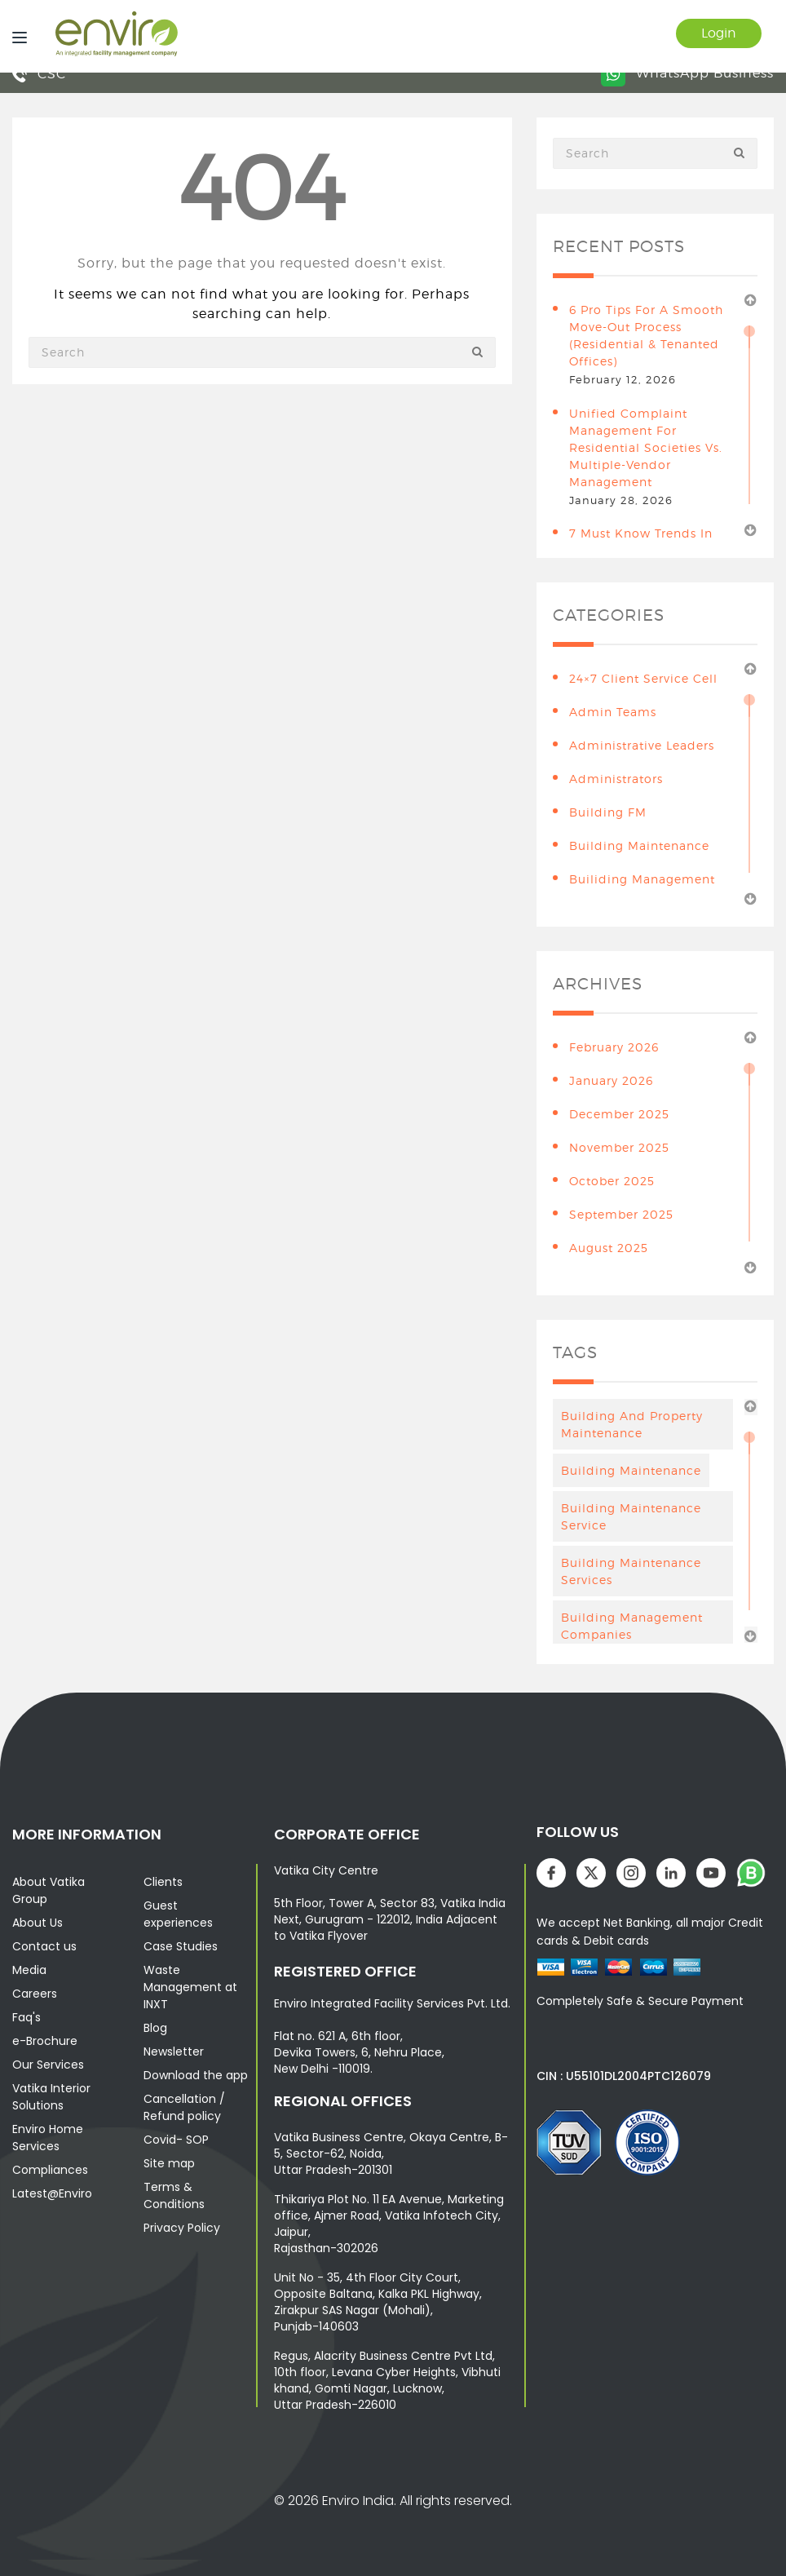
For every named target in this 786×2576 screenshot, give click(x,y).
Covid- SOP (176, 2139)
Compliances (50, 2170)
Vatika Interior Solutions (51, 2096)
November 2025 (619, 1147)
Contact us (44, 1946)
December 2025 (619, 1114)
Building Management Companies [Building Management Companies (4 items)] (632, 1625)
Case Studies (181, 1946)
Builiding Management (642, 879)
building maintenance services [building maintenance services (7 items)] (631, 1571)
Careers (34, 1993)
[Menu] (15, 36)
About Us (37, 1922)
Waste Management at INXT (190, 1987)
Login (718, 33)
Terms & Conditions (174, 2195)
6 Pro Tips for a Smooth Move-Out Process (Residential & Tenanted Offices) (646, 335)
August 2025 (608, 1248)
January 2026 (611, 1080)
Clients (163, 1882)
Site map (169, 2163)
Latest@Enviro (52, 2193)
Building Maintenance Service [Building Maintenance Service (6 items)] (631, 1516)
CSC (39, 74)
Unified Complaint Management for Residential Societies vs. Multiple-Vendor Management (645, 447)
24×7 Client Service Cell (643, 678)
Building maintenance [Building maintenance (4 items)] (631, 1470)
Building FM (608, 812)
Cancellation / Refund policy (184, 2107)
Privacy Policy (182, 2228)
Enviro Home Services (47, 2137)
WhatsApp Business (687, 73)
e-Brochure (44, 2041)
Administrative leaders (641, 745)
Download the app (196, 2075)
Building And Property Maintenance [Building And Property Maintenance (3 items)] (632, 1424)
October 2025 (612, 1181)
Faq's (26, 2017)
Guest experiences (178, 1914)
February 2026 (614, 1047)
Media (29, 1970)
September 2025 (621, 1214)
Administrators (616, 779)
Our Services (48, 2064)
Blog (155, 2028)
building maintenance (639, 845)
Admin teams (612, 712)
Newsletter (174, 2051)
